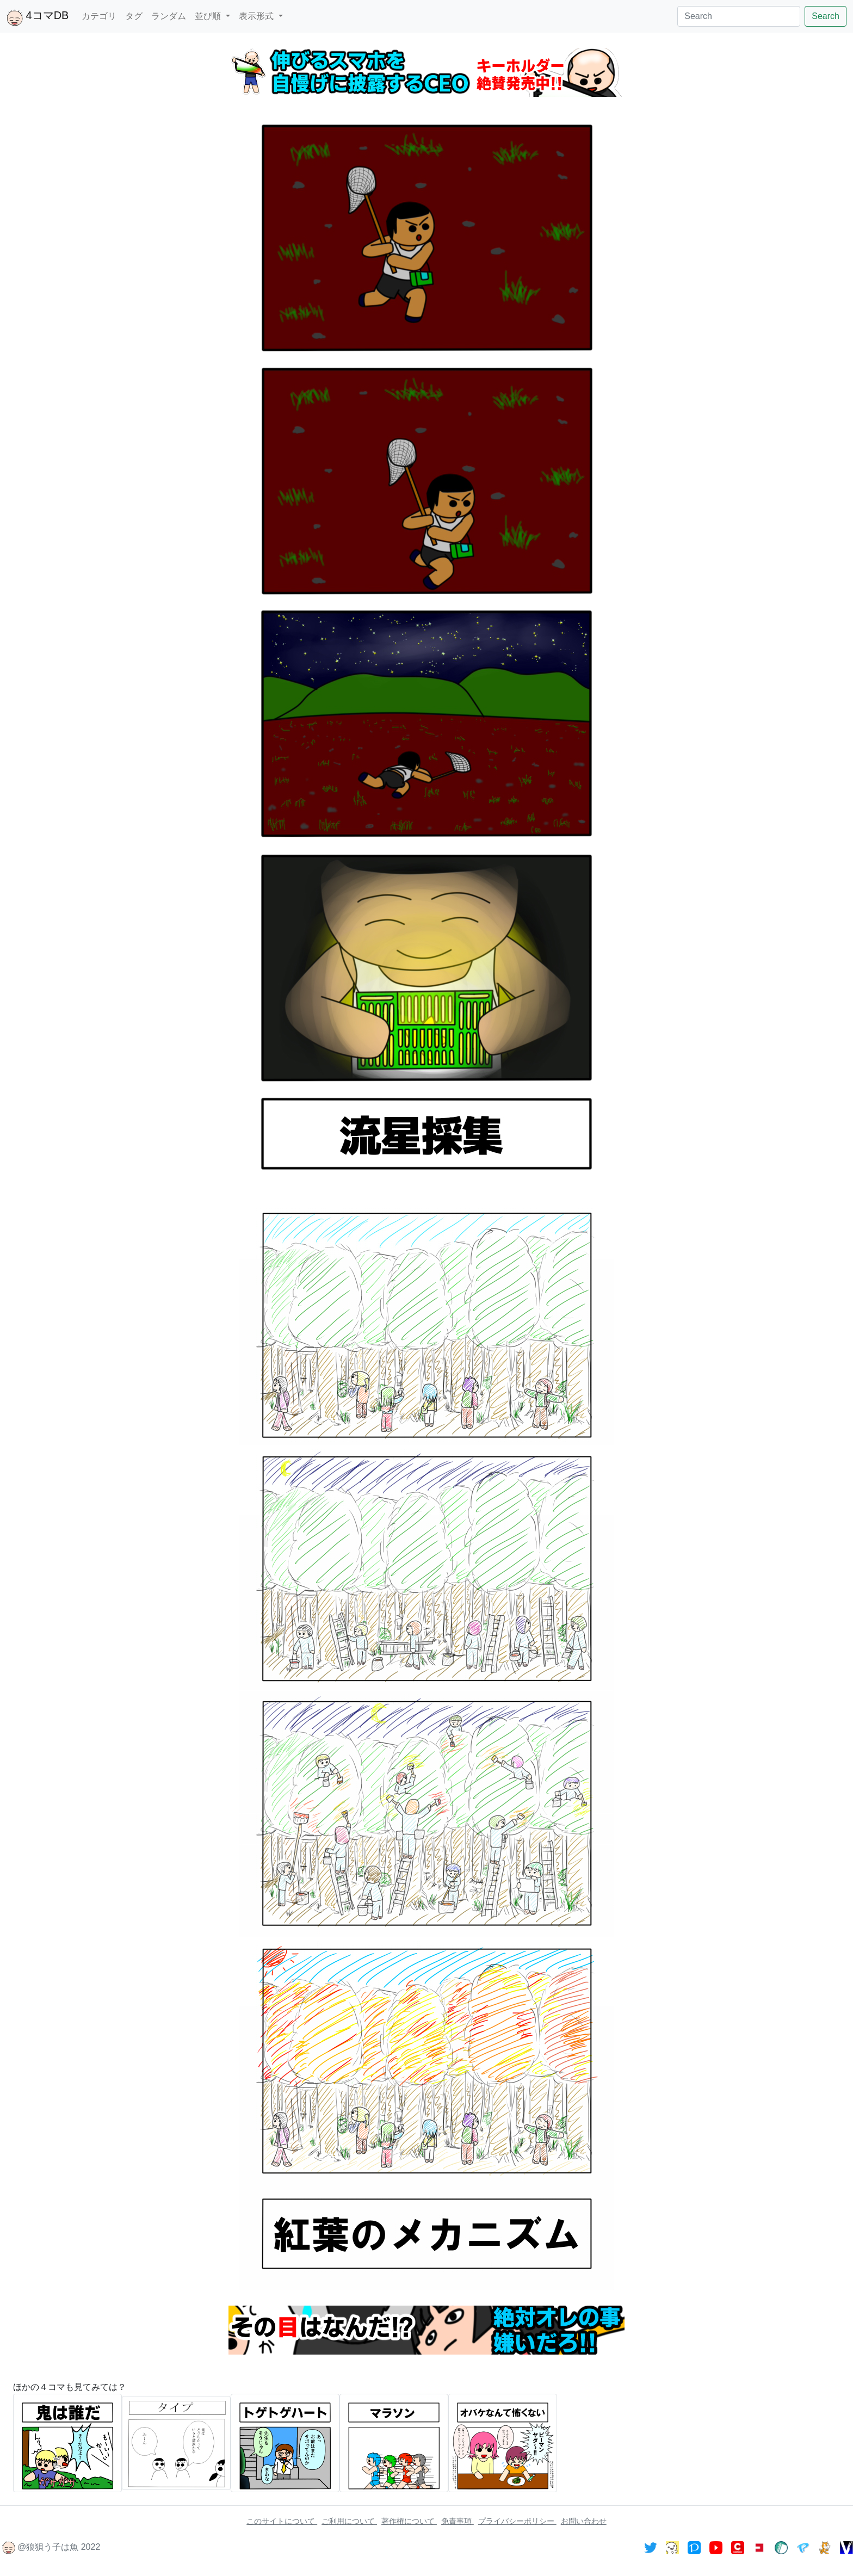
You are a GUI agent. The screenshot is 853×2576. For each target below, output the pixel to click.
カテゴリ (99, 16)
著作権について (409, 2521)
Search (825, 16)
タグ (134, 16)
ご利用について (349, 2521)
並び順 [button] (209, 16)
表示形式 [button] (257, 16)
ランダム (168, 16)
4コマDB (38, 17)
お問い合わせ (584, 2521)
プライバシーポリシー (517, 2521)
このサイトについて (281, 2521)
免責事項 (457, 2521)
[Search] (738, 16)
